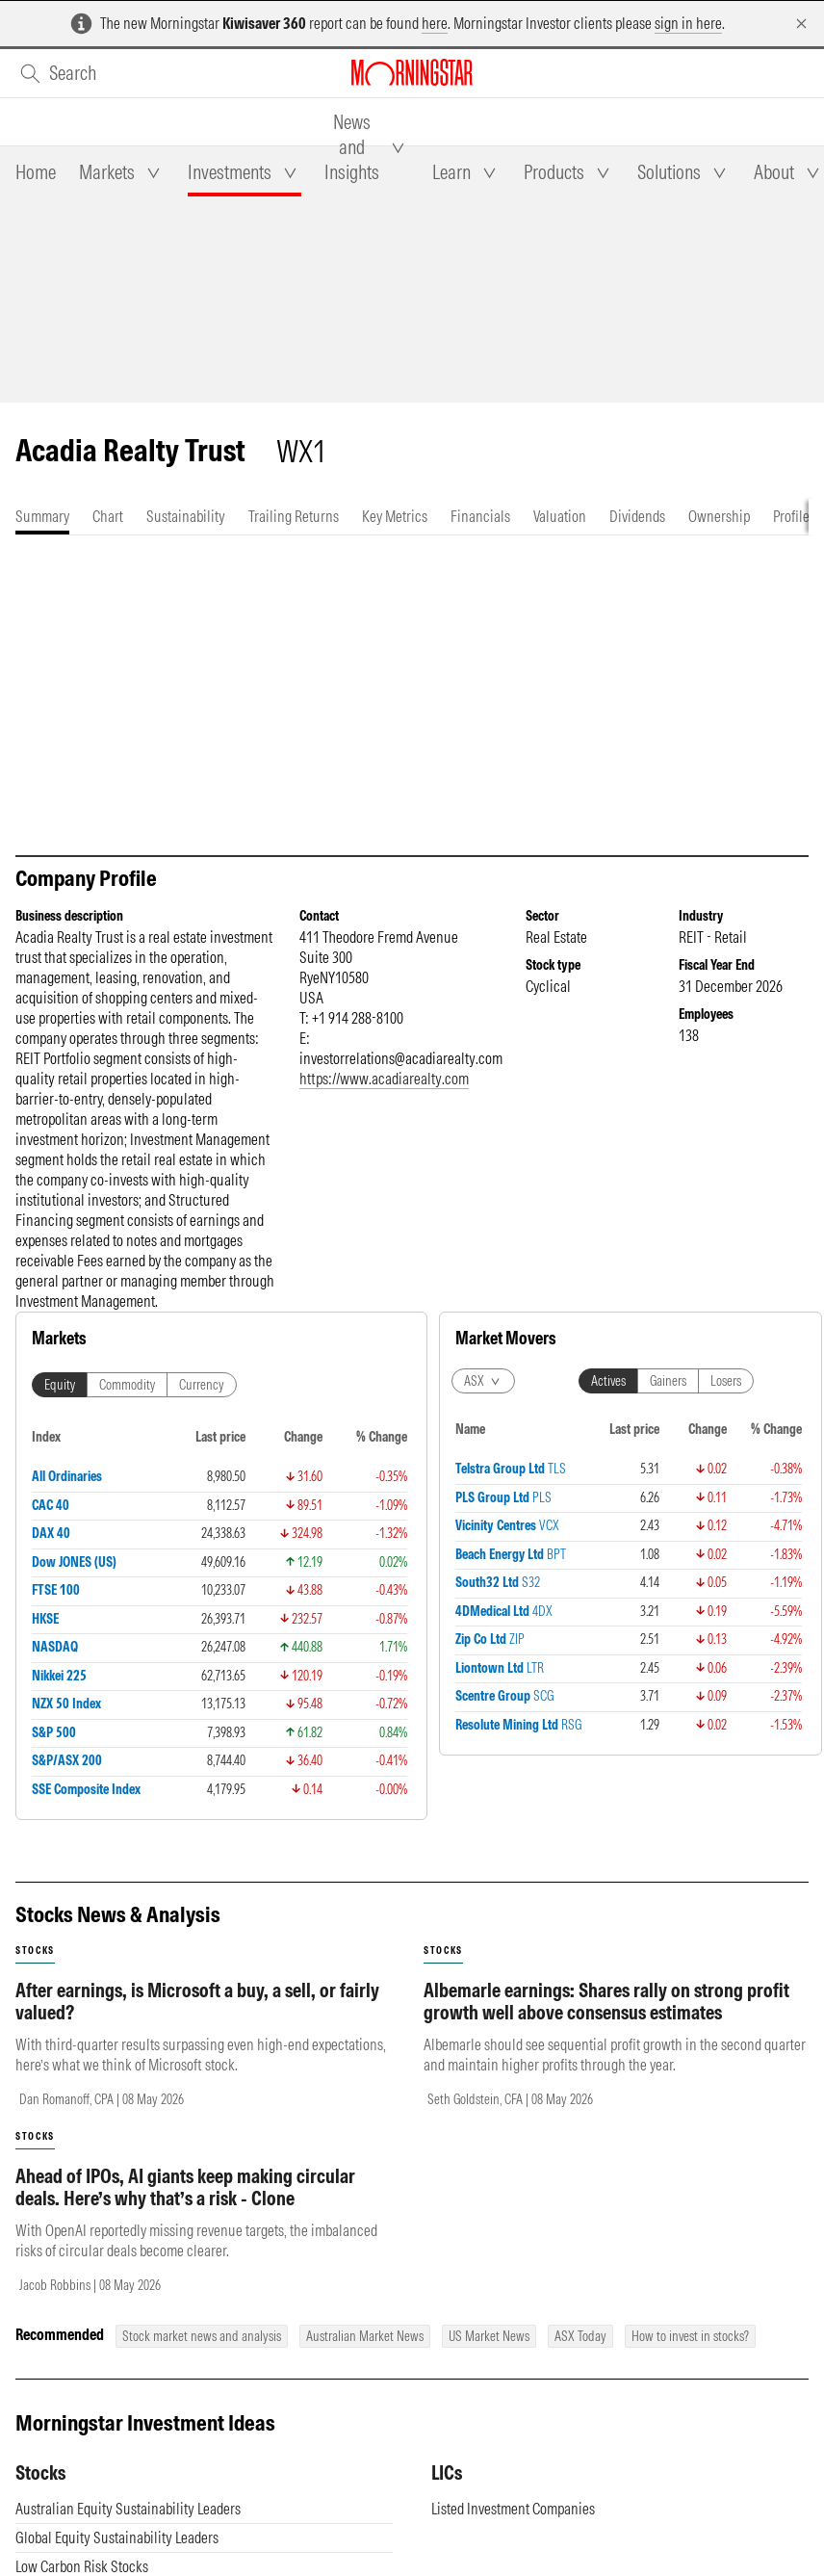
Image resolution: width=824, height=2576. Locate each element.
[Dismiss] (801, 23)
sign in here (688, 23)
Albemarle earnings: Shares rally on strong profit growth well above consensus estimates (606, 2020)
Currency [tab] (201, 1404)
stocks (35, 1970)
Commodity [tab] (127, 1404)
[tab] (35, 172)
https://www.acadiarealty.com (384, 1097)
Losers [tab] (598, 1440)
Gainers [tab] (541, 1440)
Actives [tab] (481, 1440)
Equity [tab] (59, 1404)
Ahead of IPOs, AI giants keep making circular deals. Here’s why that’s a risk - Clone (185, 2206)
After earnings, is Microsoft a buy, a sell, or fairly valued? (197, 2020)
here (435, 23)
